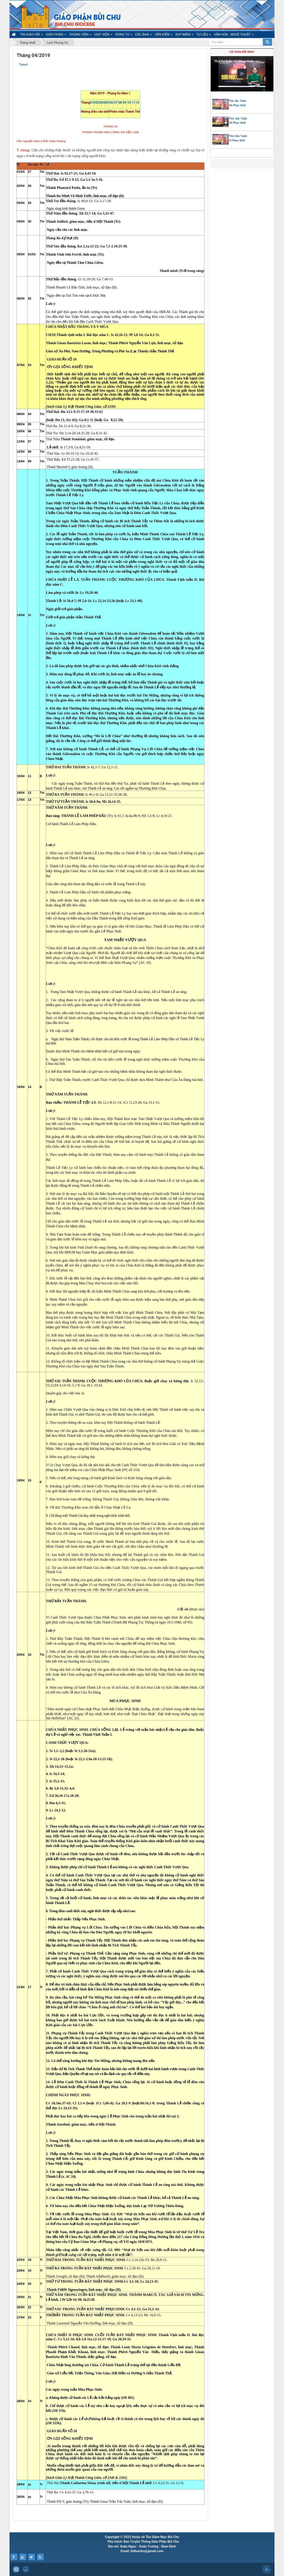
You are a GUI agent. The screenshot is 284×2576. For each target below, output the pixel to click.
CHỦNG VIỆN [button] (80, 35)
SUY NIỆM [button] (184, 35)
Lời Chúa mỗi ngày (241, 51)
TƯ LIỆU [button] (203, 35)
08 (120, 102)
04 (103, 102)
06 (111, 102)
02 (95, 102)
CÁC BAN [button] (143, 35)
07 (115, 102)
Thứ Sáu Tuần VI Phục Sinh (238, 138)
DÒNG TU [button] (123, 35)
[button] (242, 73)
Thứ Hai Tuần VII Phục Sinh (238, 121)
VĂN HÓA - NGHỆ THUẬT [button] (233, 35)
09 (124, 102)
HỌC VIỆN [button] (103, 35)
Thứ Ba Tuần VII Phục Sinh (237, 103)
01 (92, 102)
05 (107, 102)
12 (137, 102)
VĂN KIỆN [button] (163, 35)
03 (99, 102)
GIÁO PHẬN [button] (56, 35)
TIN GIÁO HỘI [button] (31, 35)
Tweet (23, 64)
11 (133, 102)
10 (129, 102)
